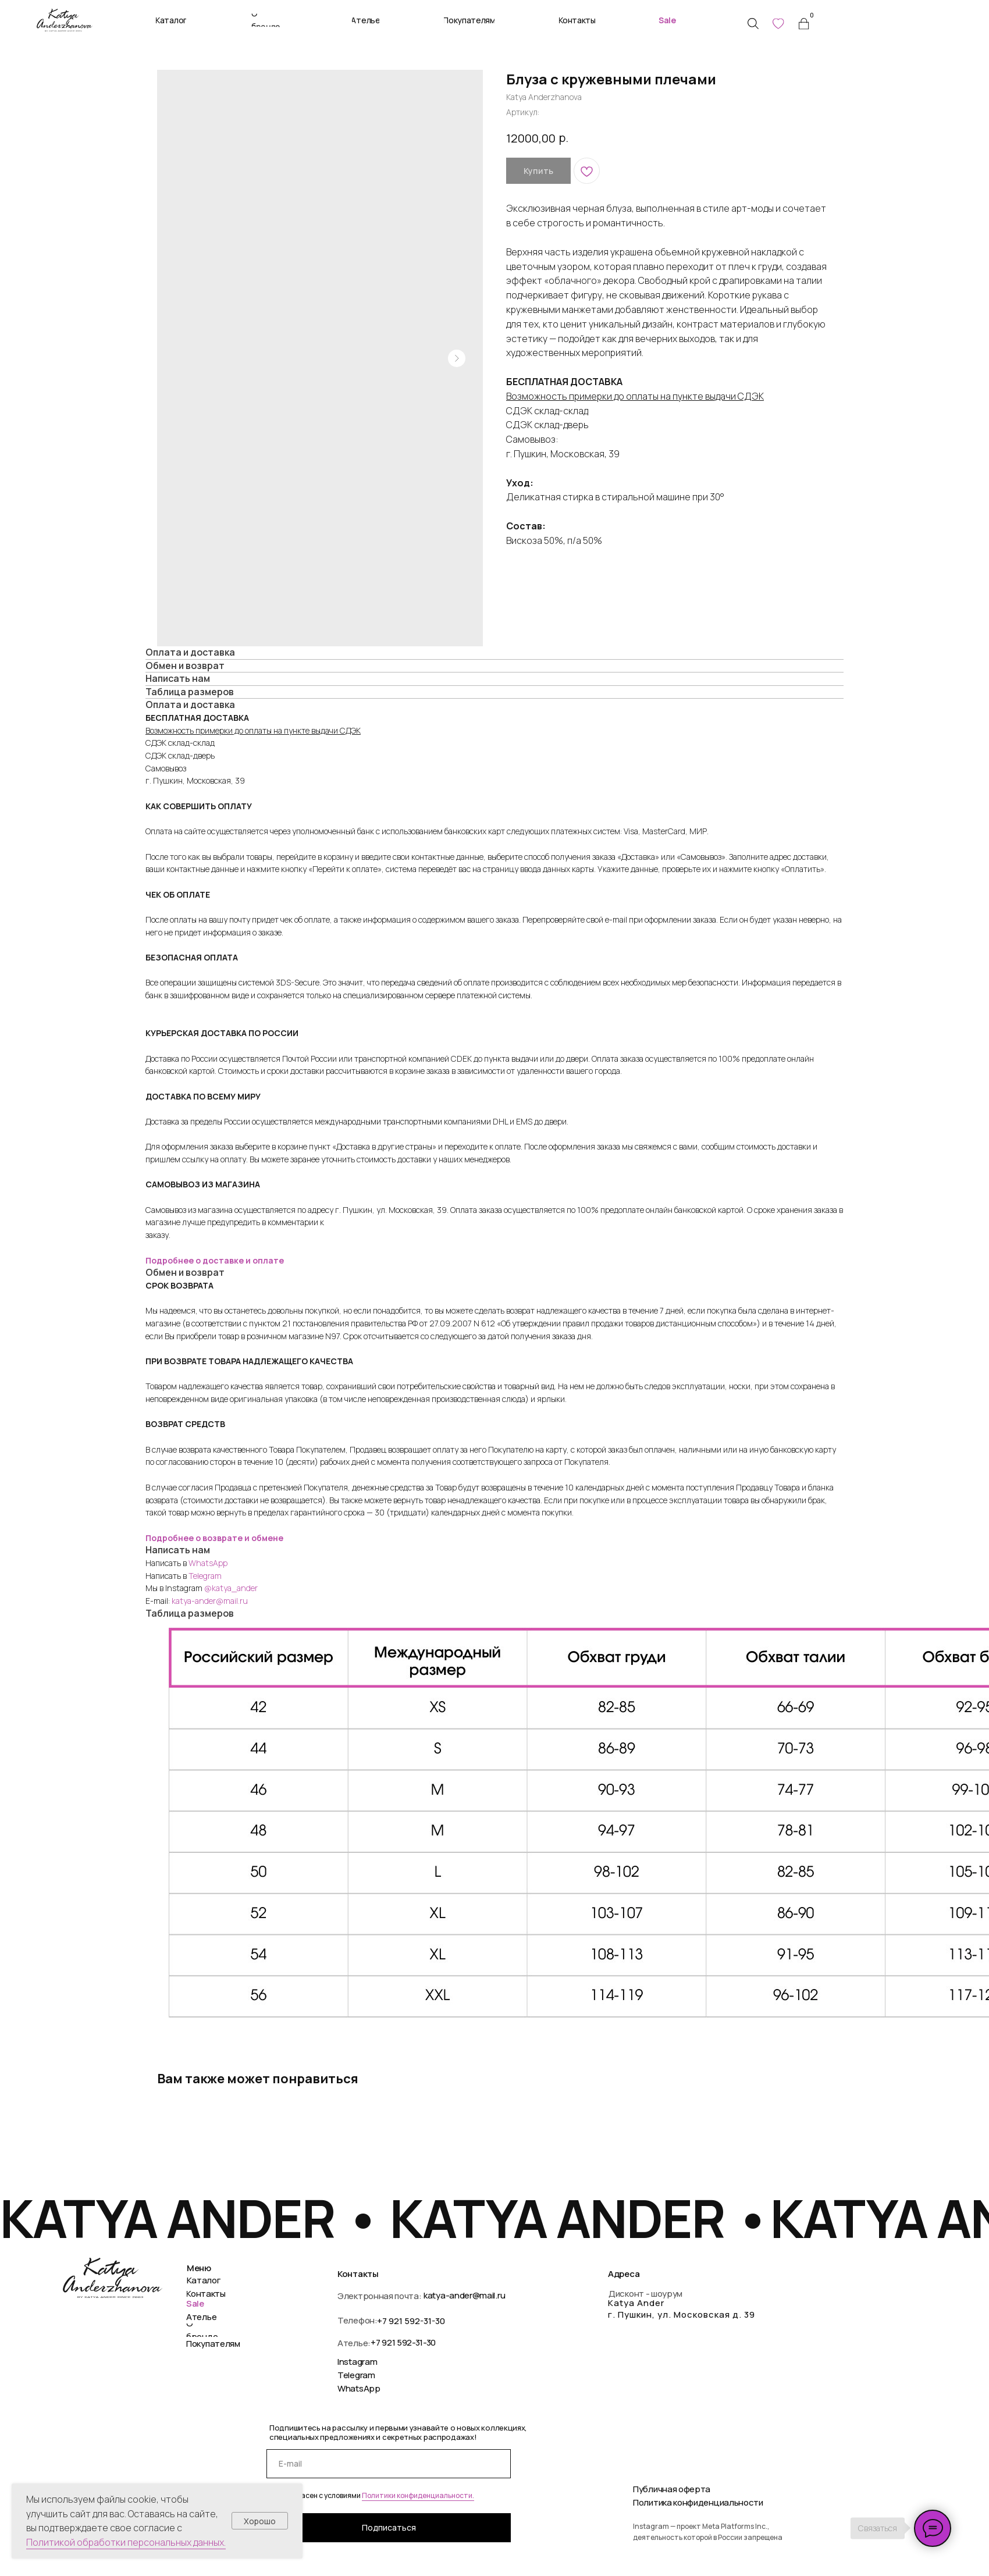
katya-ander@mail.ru (210, 1600)
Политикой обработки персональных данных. (126, 2542)
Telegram (205, 1575)
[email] (388, 2463)
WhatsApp (207, 1562)
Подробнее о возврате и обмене (214, 1537)
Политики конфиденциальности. (418, 2495)
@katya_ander (231, 1587)
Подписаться (389, 2527)
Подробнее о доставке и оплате (214, 1260)
